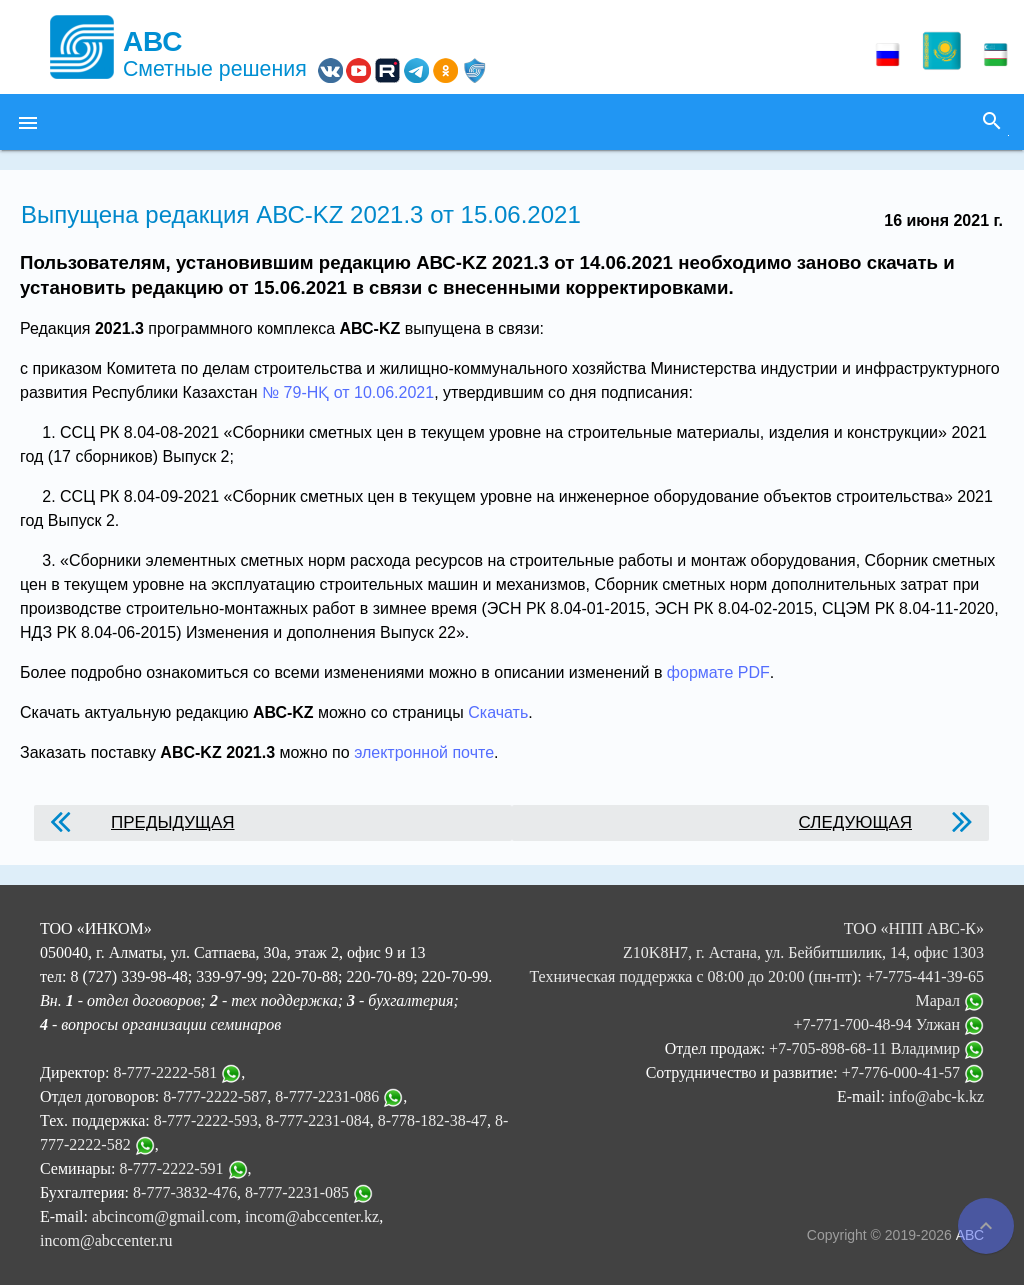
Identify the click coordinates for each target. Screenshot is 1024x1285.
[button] (28, 122)
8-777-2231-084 (318, 1120)
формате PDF (718, 672)
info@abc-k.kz (936, 1096)
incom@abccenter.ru (106, 1240)
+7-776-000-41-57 (913, 1072)
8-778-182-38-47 (432, 1120)
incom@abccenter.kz (312, 1216)
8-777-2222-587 (215, 1096)
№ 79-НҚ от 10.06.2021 (348, 392)
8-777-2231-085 (297, 1192)
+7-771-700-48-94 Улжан (888, 1024)
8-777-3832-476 (185, 1192)
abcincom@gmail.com (164, 1216)
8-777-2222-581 (165, 1072)
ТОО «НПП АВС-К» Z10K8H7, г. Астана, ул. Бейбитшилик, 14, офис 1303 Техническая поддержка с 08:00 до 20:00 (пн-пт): (756, 952)
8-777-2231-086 (327, 1096)
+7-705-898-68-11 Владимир (876, 1048)
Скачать (498, 712)
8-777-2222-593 (206, 1120)
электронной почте (424, 752)
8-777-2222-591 (172, 1168)
